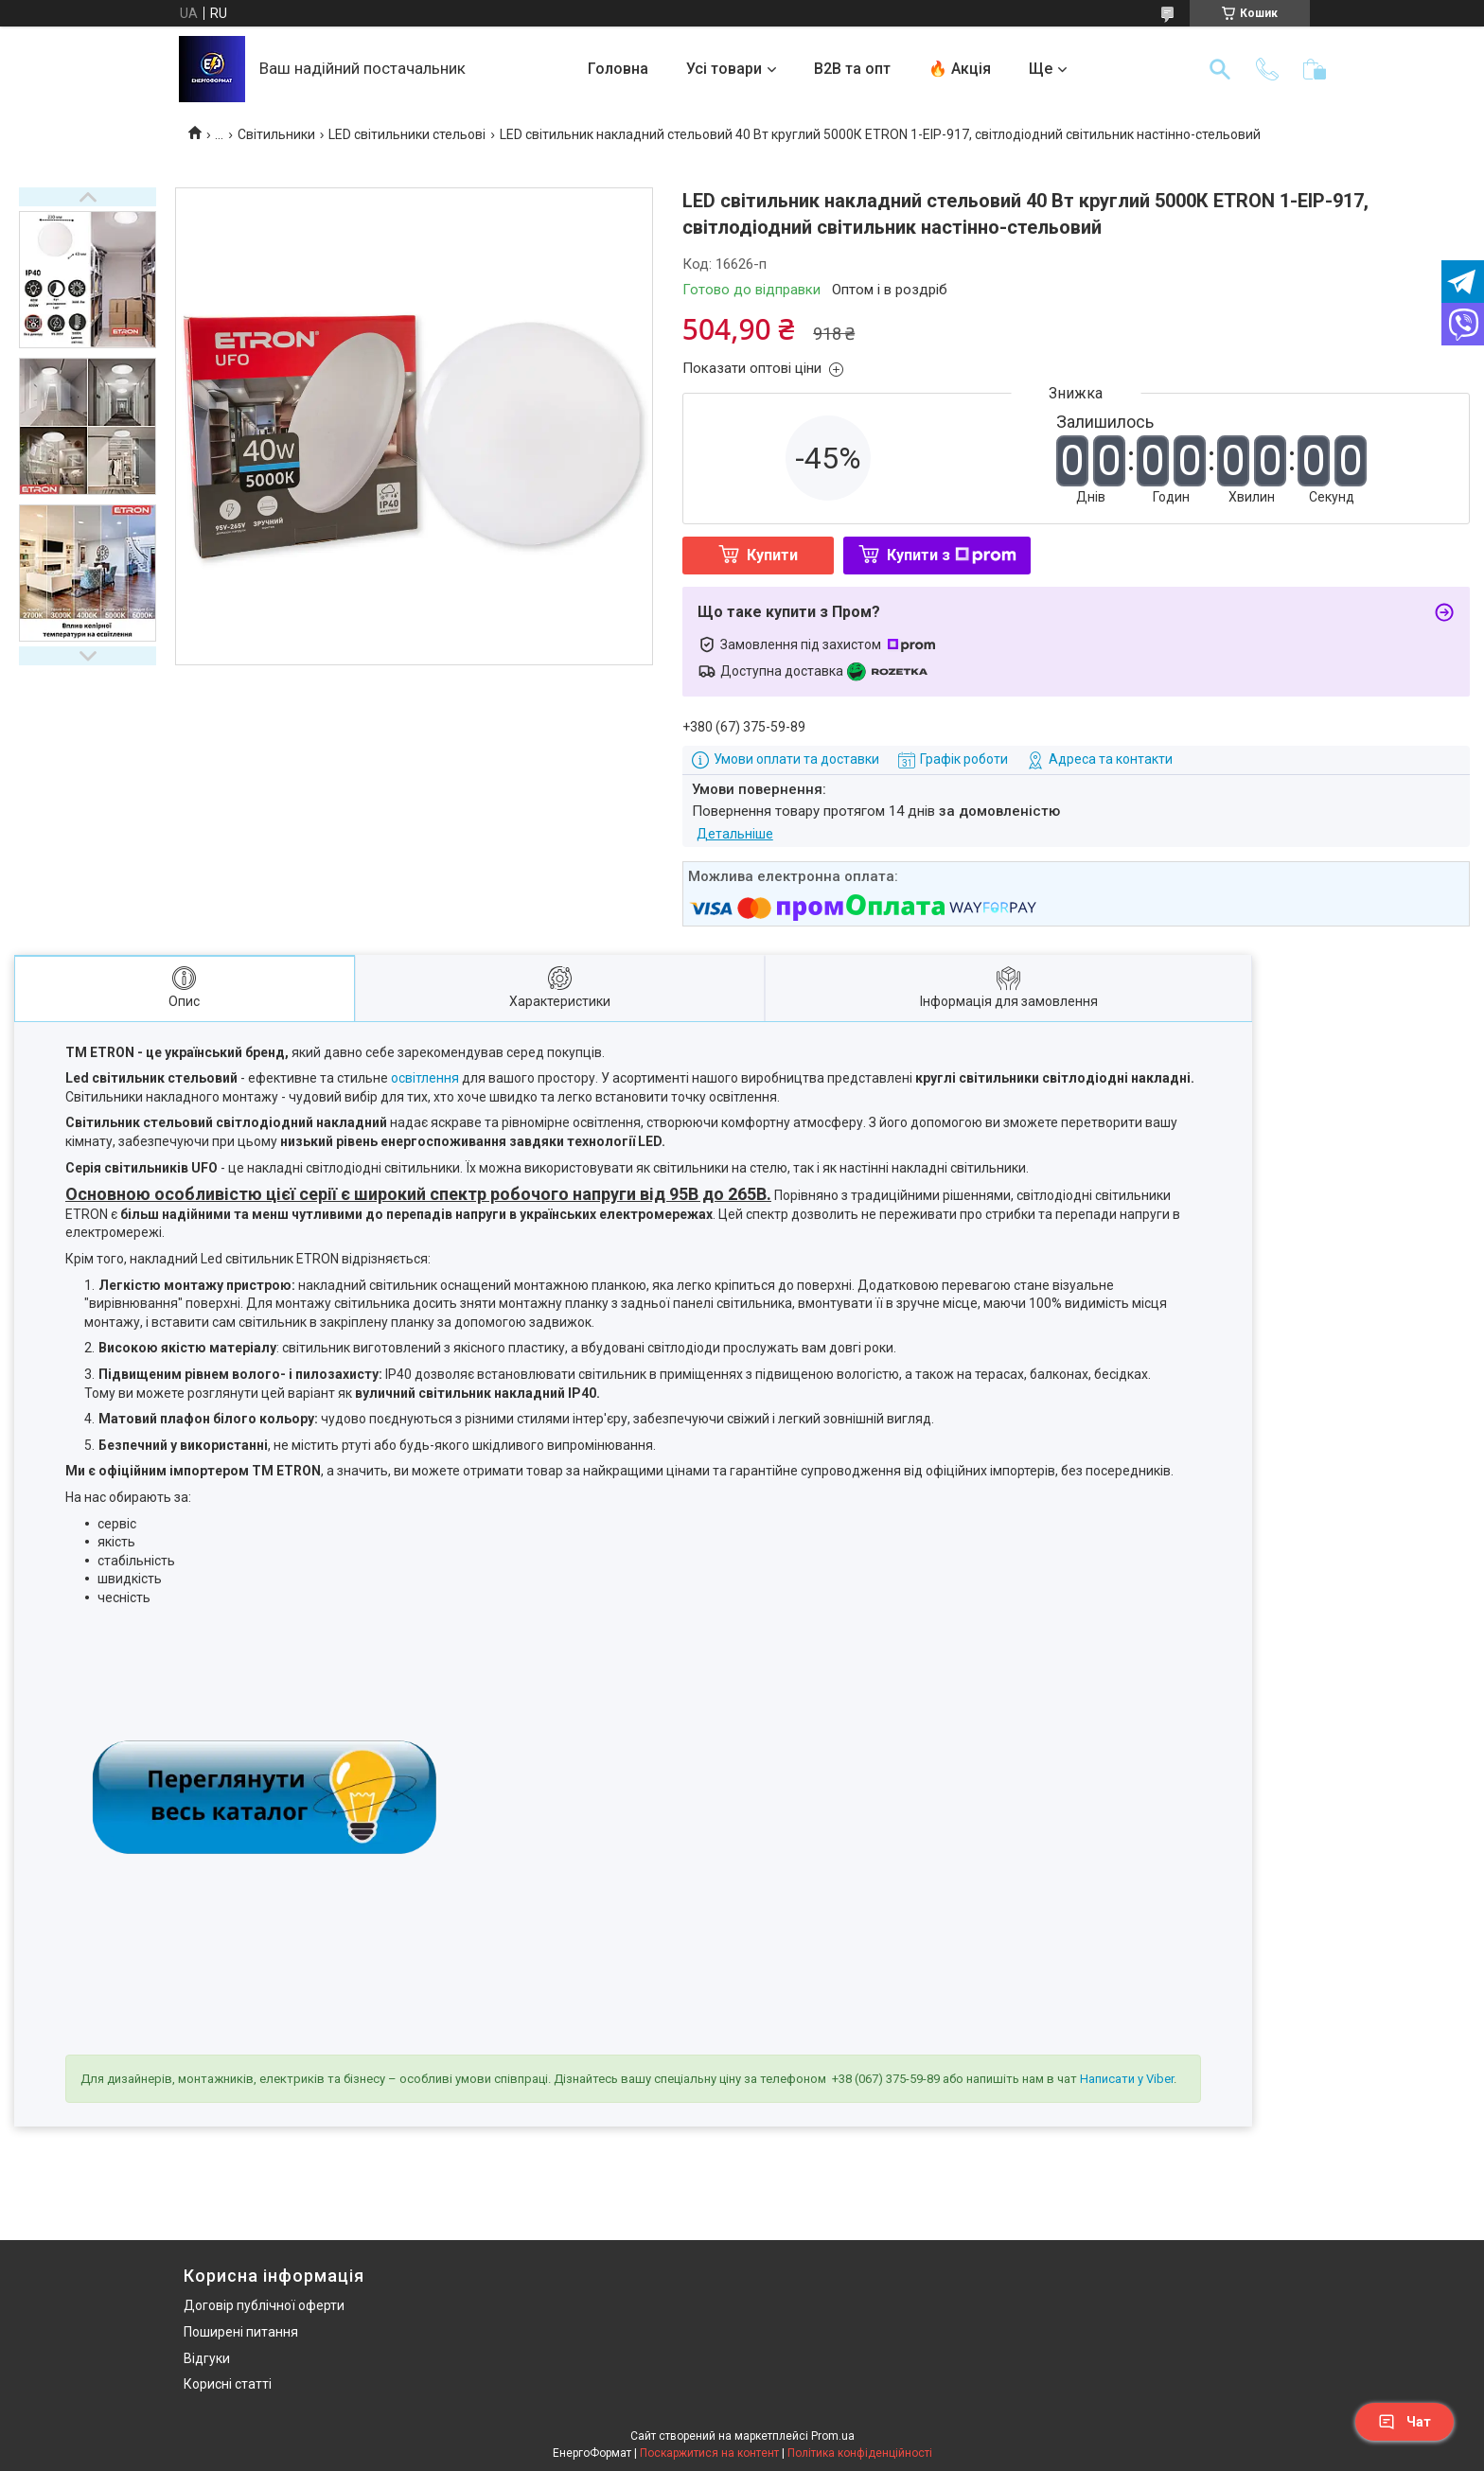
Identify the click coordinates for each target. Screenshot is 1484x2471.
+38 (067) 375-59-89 (886, 2079)
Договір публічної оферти (264, 2305)
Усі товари (724, 69)
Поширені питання (241, 2331)
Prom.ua (833, 2436)
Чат (1404, 2421)
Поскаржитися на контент (709, 2453)
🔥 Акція (959, 69)
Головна (618, 69)
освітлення (425, 1077)
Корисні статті (228, 2384)
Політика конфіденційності (859, 2453)
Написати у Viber (1127, 2079)
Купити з (951, 555)
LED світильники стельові (407, 134)
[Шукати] (1220, 69)
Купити (772, 555)
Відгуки (207, 2358)
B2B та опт (852, 69)
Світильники (276, 134)
